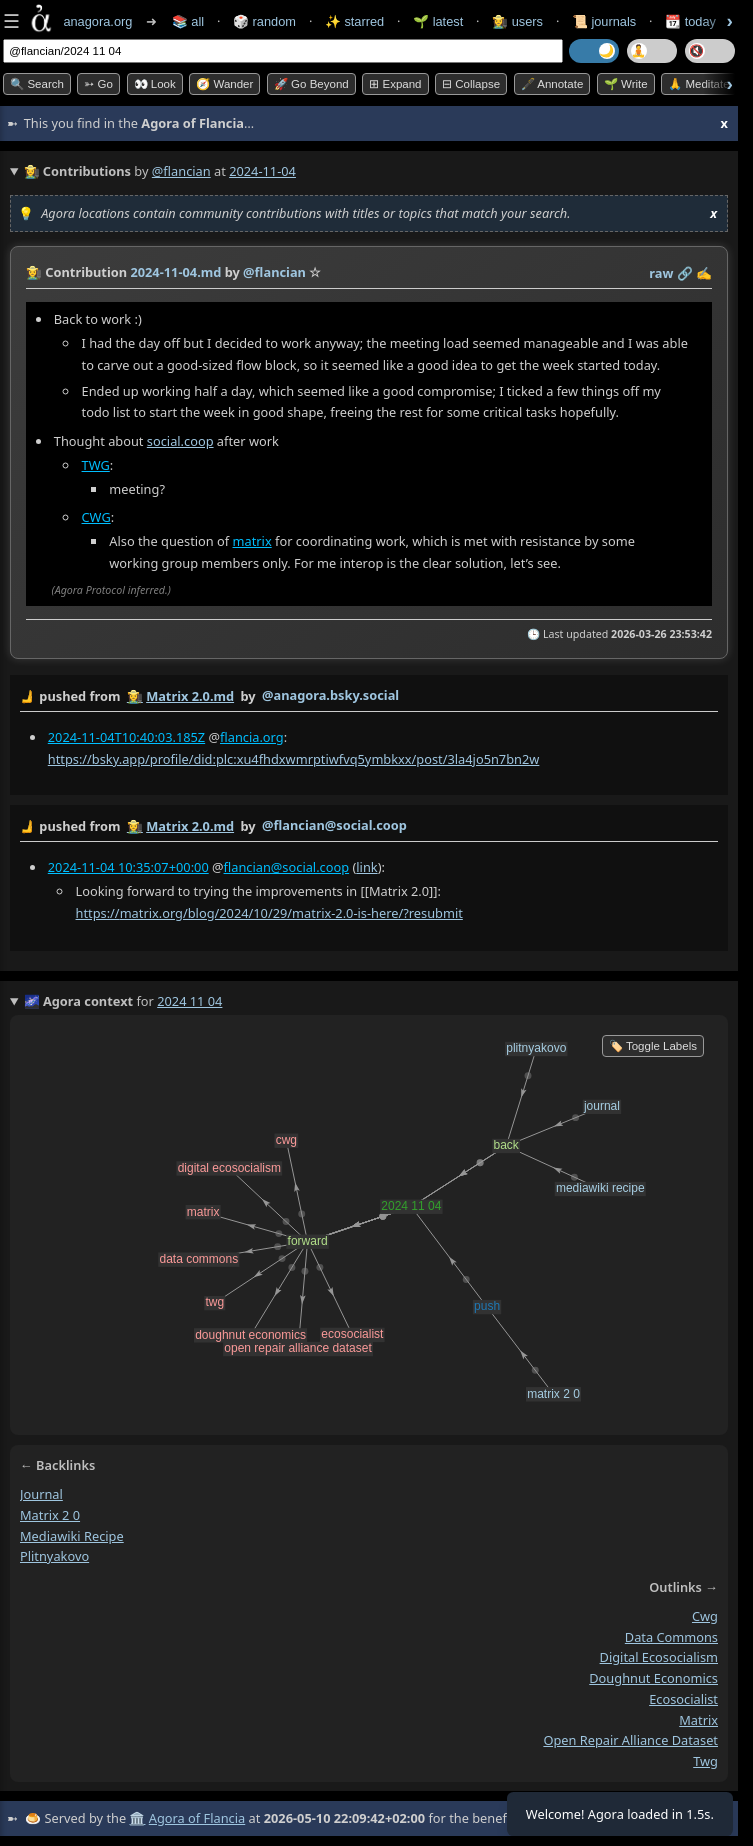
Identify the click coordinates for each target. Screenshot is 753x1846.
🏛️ (137, 1818)
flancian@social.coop (287, 866)
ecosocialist (683, 1699)
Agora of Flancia (197, 1818)
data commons (671, 1636)
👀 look (155, 84)
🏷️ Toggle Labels (653, 1046)
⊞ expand (395, 84)
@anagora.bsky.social (330, 695)
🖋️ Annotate (552, 84)
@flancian (181, 171)
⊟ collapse (471, 84)
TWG (96, 465)
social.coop (180, 441)
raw (661, 273)
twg (705, 1761)
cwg (705, 1616)
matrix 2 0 (50, 1515)
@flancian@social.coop (334, 825)
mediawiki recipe (72, 1535)
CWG (96, 517)
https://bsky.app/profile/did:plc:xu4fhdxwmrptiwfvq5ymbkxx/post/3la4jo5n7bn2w (294, 758)
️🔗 (685, 273)
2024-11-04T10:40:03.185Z (126, 736)
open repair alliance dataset (630, 1740)
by (369, 697)
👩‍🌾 (34, 272)
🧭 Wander (224, 84)
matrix (252, 541)
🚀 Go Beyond (311, 84)
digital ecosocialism (659, 1657)
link (366, 866)
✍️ (704, 273)
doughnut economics (653, 1678)
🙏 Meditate (698, 84)
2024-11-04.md (175, 272)
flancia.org (252, 736)
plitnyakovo (54, 1556)
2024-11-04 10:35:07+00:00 (128, 866)
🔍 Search (37, 84)
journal (41, 1494)
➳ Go (98, 84)
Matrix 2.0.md (190, 696)
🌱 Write (626, 84)
